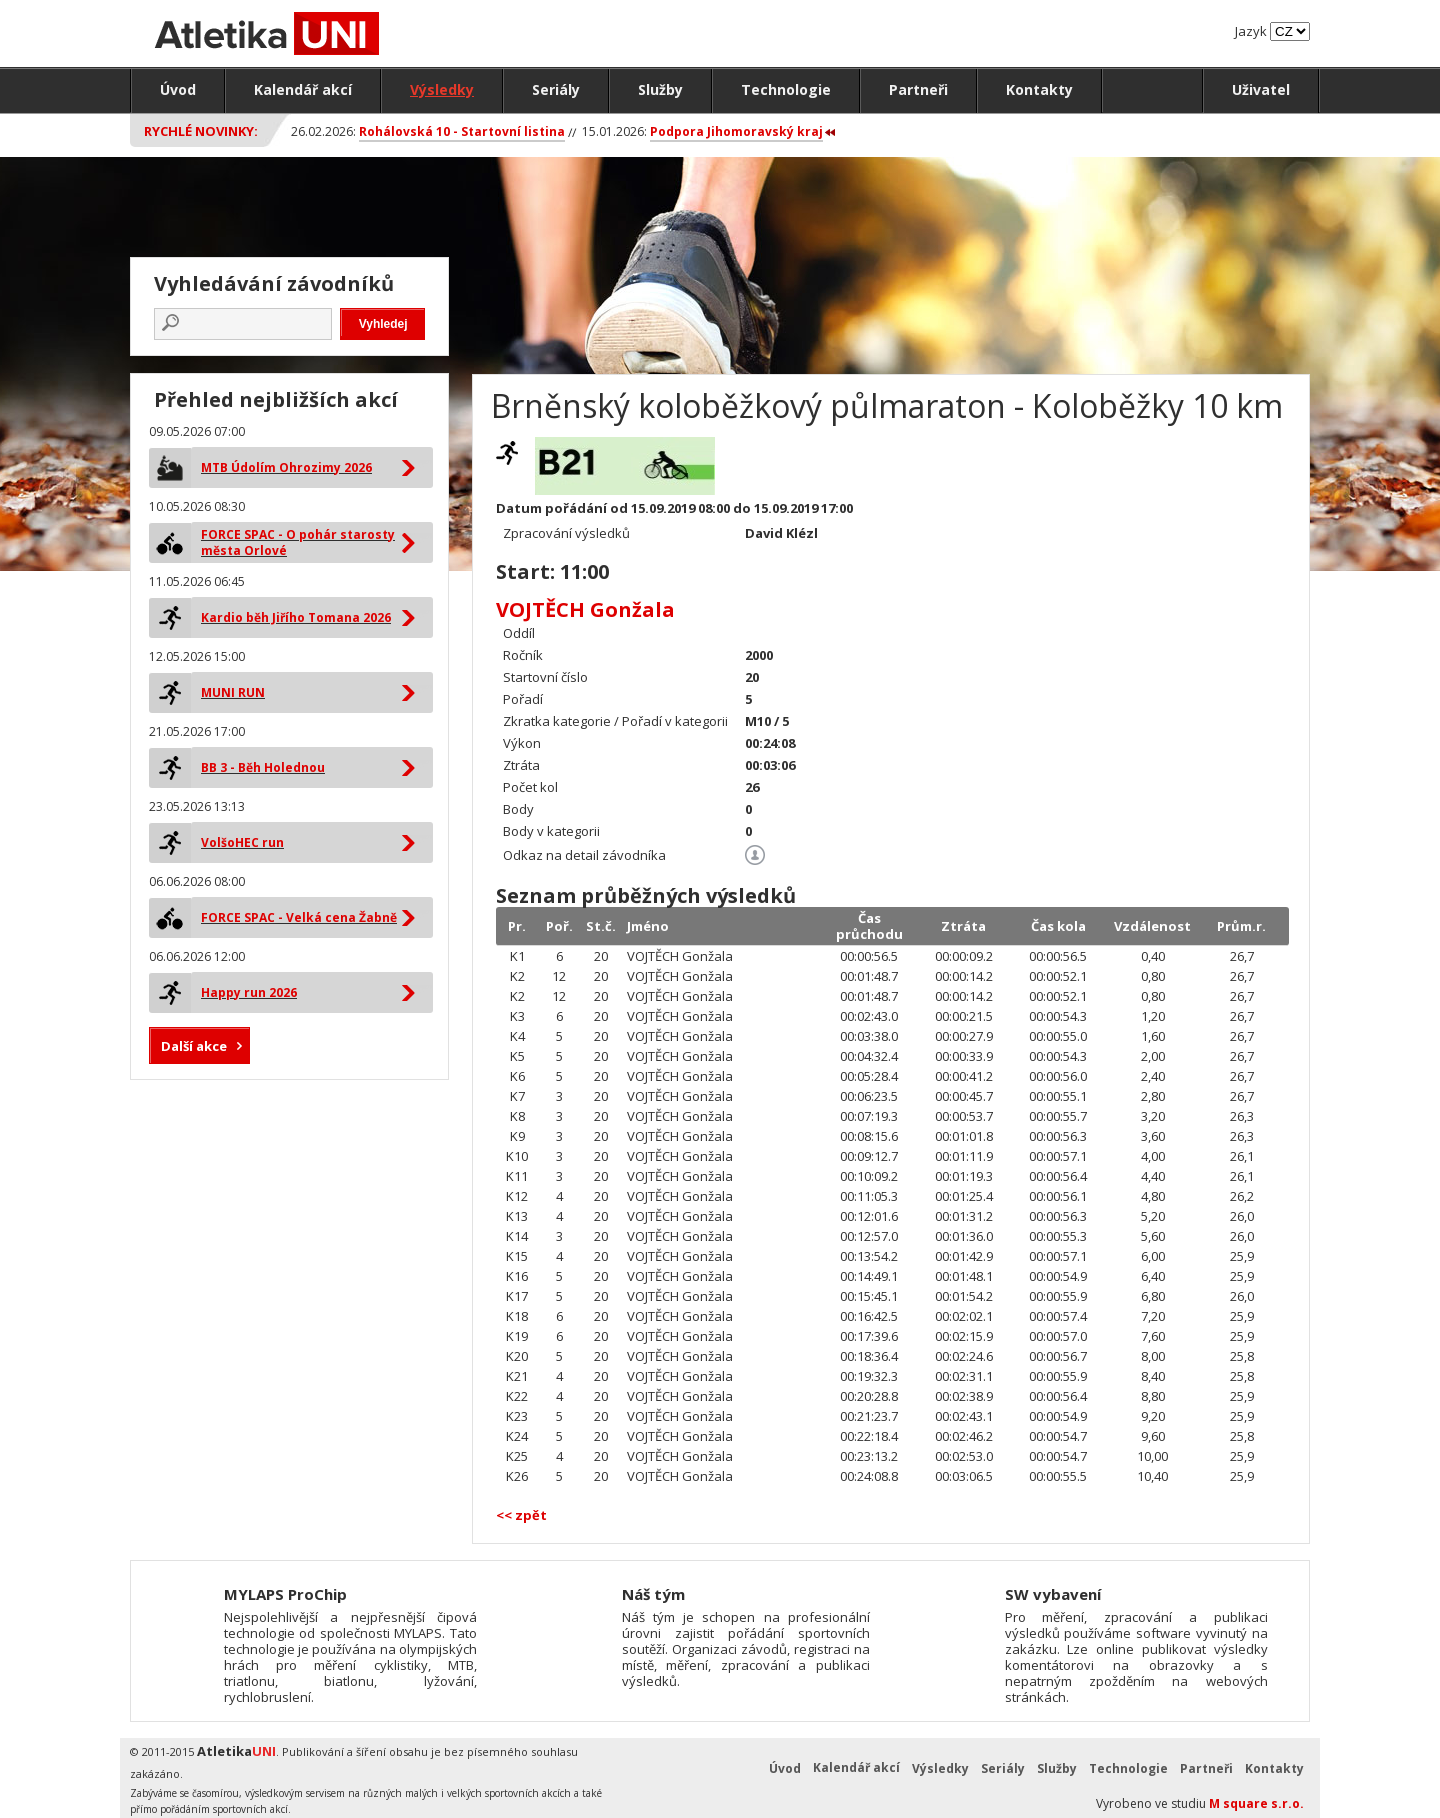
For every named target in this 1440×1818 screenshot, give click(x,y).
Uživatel (1261, 89)
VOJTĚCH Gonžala (585, 609)
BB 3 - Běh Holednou (263, 767)
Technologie (786, 89)
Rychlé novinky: (201, 131)
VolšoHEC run (242, 842)
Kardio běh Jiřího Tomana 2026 (296, 617)
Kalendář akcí (303, 89)
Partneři (918, 89)
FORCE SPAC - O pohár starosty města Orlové (298, 542)
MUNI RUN (233, 692)
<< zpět (521, 1515)
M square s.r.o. (1256, 1803)
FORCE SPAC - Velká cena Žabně (299, 917)
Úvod (178, 89)
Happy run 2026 (249, 992)
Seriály (556, 89)
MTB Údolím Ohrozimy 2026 (286, 467)
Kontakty (1039, 89)
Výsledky (442, 89)
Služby (660, 89)
